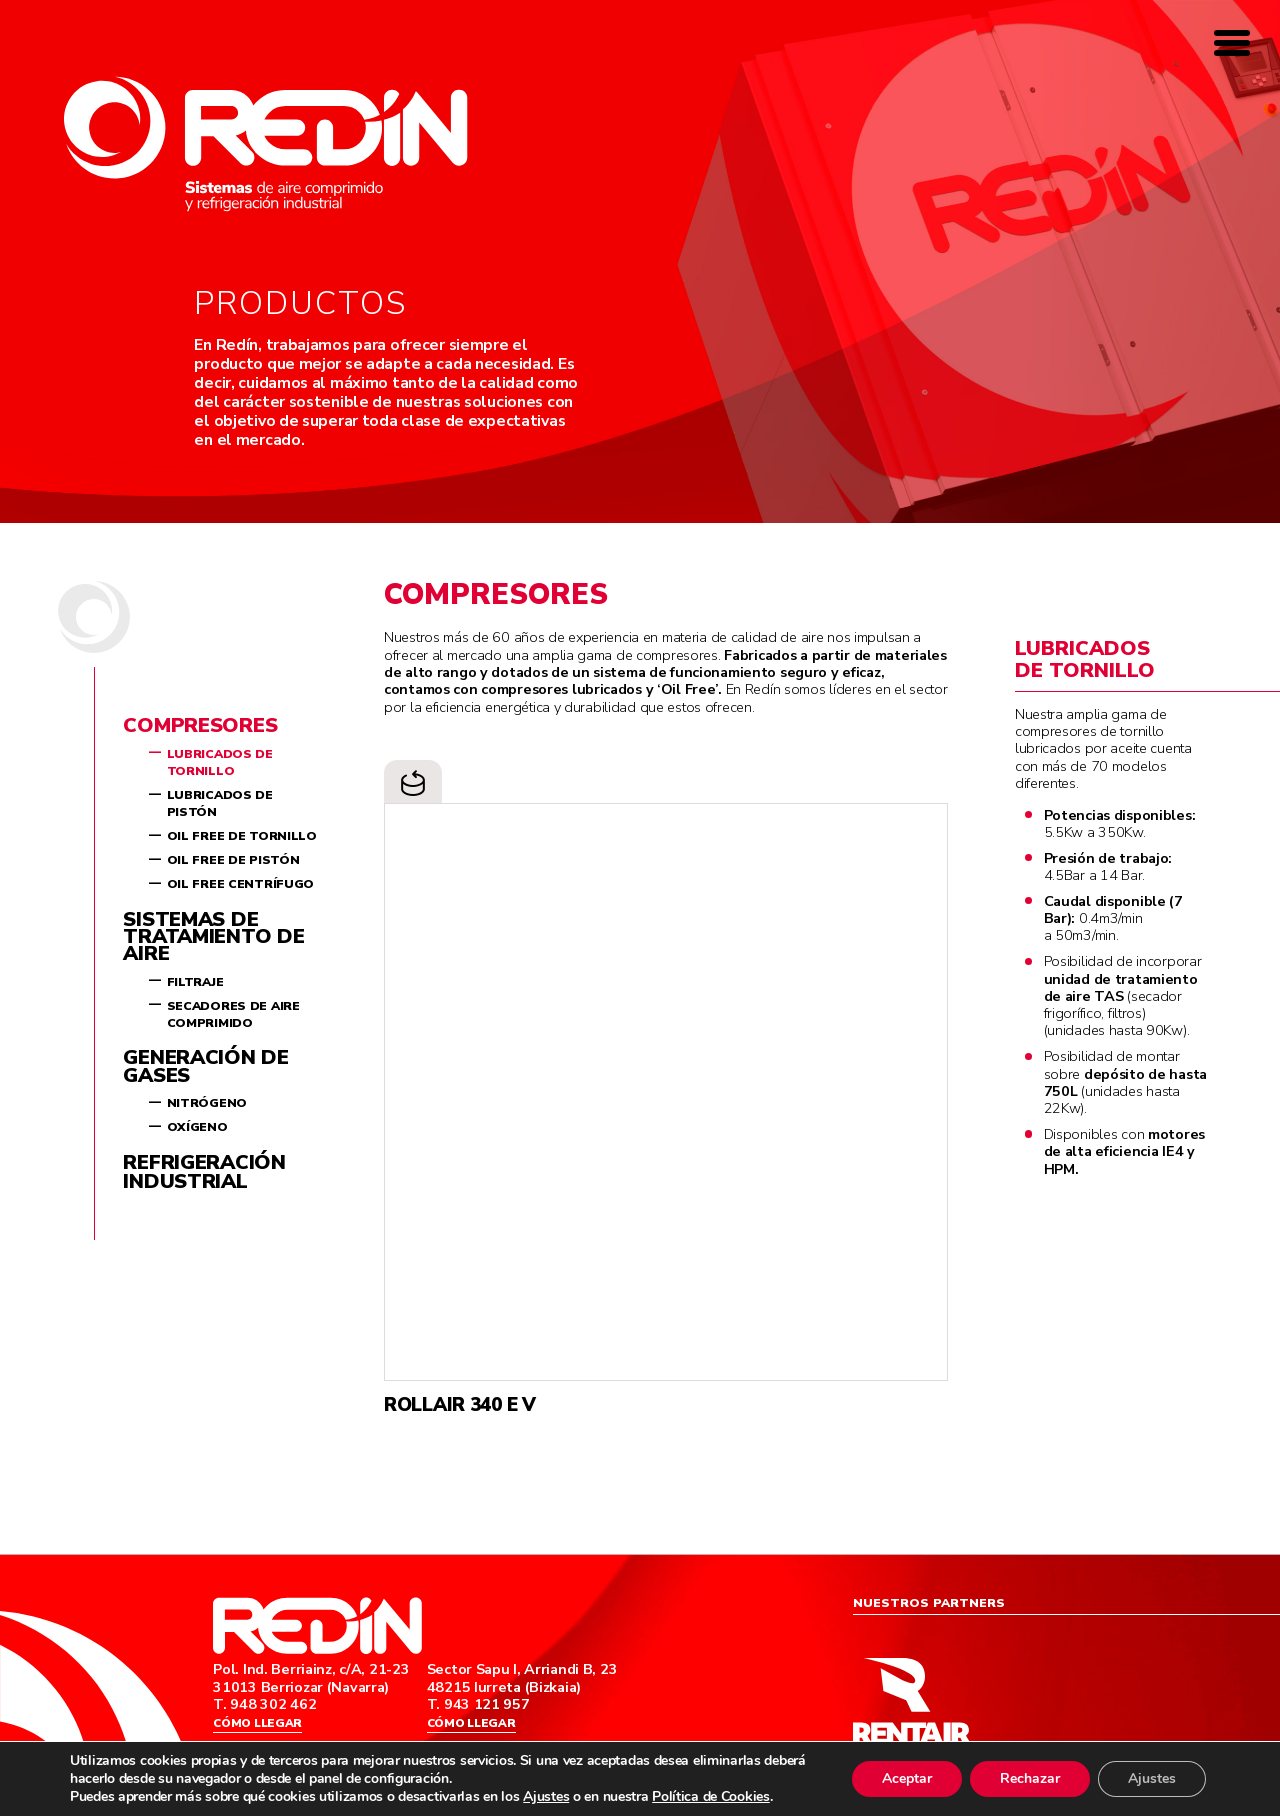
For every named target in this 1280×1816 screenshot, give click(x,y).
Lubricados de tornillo (220, 762)
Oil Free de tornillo (242, 836)
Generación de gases (205, 1066)
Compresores (200, 725)
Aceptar (907, 1778)
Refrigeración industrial (204, 1172)
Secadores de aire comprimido (233, 1014)
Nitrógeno (207, 1103)
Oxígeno (197, 1127)
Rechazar (1030, 1778)
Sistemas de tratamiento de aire (213, 937)
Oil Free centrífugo (241, 884)
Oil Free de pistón (233, 860)
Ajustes (546, 1797)
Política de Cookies (711, 1796)
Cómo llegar (257, 1724)
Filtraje (195, 982)
